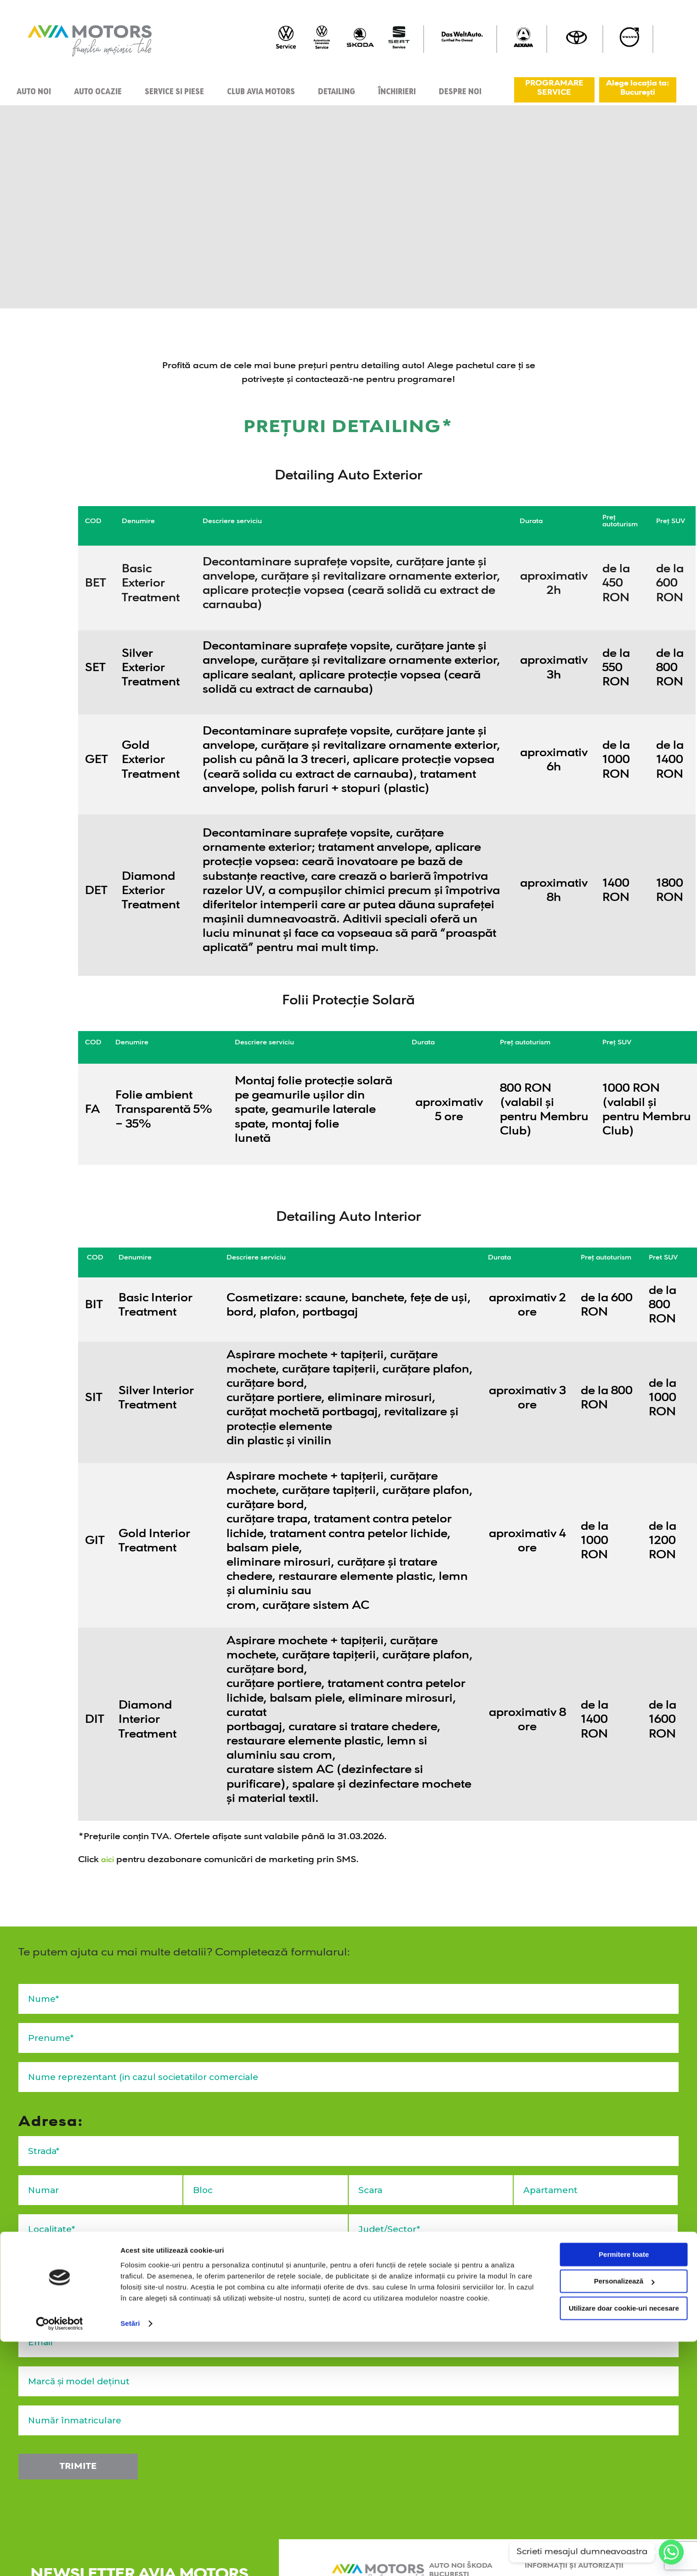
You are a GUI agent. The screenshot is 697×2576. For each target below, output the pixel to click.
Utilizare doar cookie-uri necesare (620, 2543)
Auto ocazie (98, 90)
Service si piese (174, 90)
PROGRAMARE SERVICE (554, 88)
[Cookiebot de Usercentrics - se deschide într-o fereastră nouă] (59, 2558)
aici (108, 1859)
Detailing (336, 90)
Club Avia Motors (261, 90)
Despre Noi (460, 90)
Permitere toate (620, 2489)
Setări (130, 2558)
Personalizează (620, 2515)
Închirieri (397, 90)
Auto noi (34, 90)
